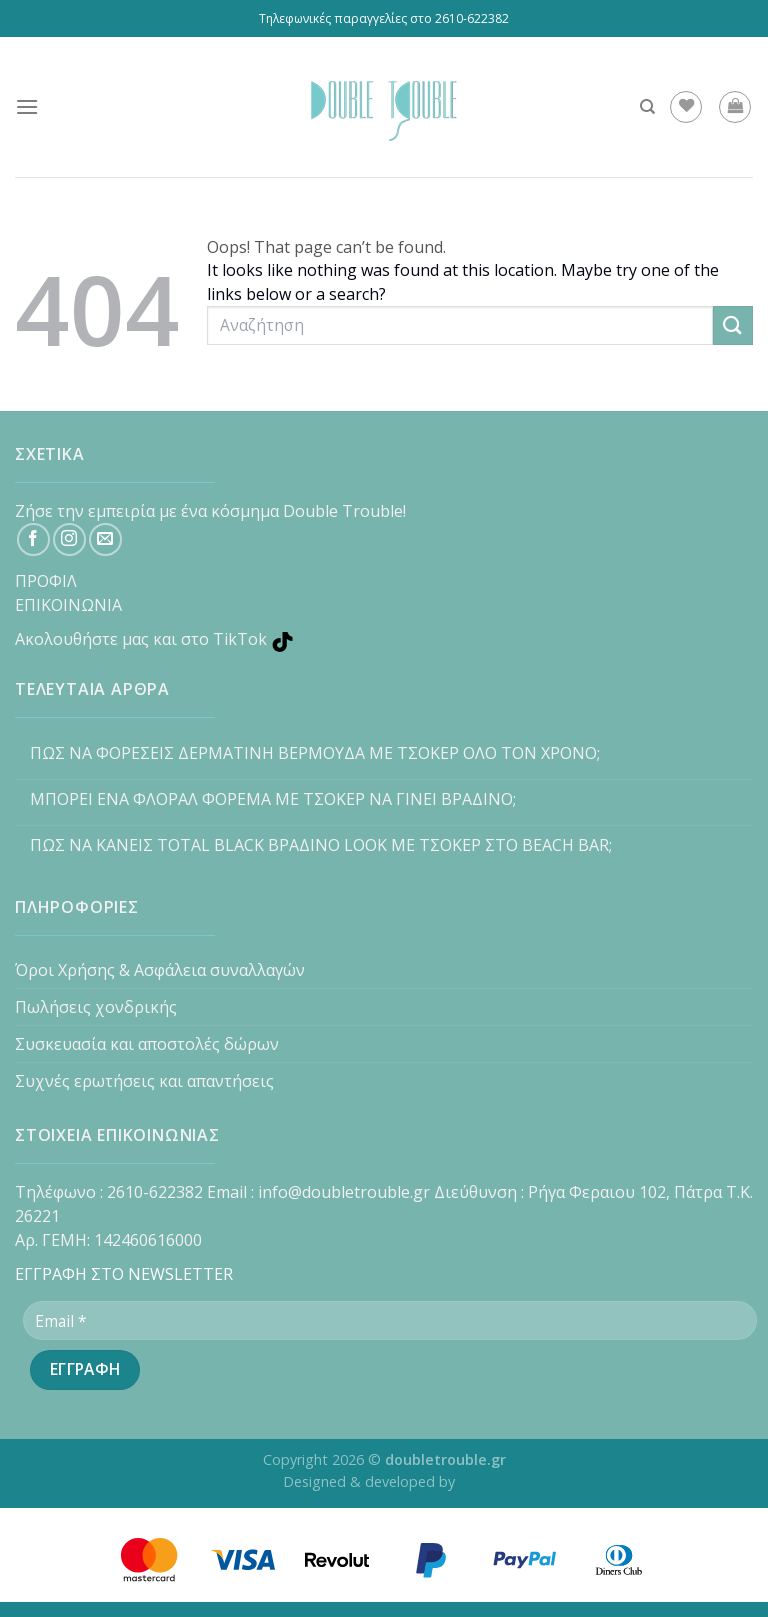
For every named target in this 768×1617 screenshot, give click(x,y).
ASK (472, 1481)
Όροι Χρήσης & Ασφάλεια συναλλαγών (160, 970)
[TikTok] (384, 635)
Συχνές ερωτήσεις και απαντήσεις (144, 1081)
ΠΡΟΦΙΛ (46, 581)
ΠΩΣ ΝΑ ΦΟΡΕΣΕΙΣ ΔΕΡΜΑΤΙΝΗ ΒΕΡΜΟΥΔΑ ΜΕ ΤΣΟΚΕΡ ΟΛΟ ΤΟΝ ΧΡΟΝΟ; (315, 753)
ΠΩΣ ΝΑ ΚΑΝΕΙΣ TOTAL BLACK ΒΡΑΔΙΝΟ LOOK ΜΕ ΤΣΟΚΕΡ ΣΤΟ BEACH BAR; (321, 845)
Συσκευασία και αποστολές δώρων (147, 1044)
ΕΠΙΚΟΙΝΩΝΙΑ (68, 605)
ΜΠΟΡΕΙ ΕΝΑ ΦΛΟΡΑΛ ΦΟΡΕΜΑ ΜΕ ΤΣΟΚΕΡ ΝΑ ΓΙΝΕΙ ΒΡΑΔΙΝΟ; (273, 799)
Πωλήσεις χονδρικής (96, 1007)
